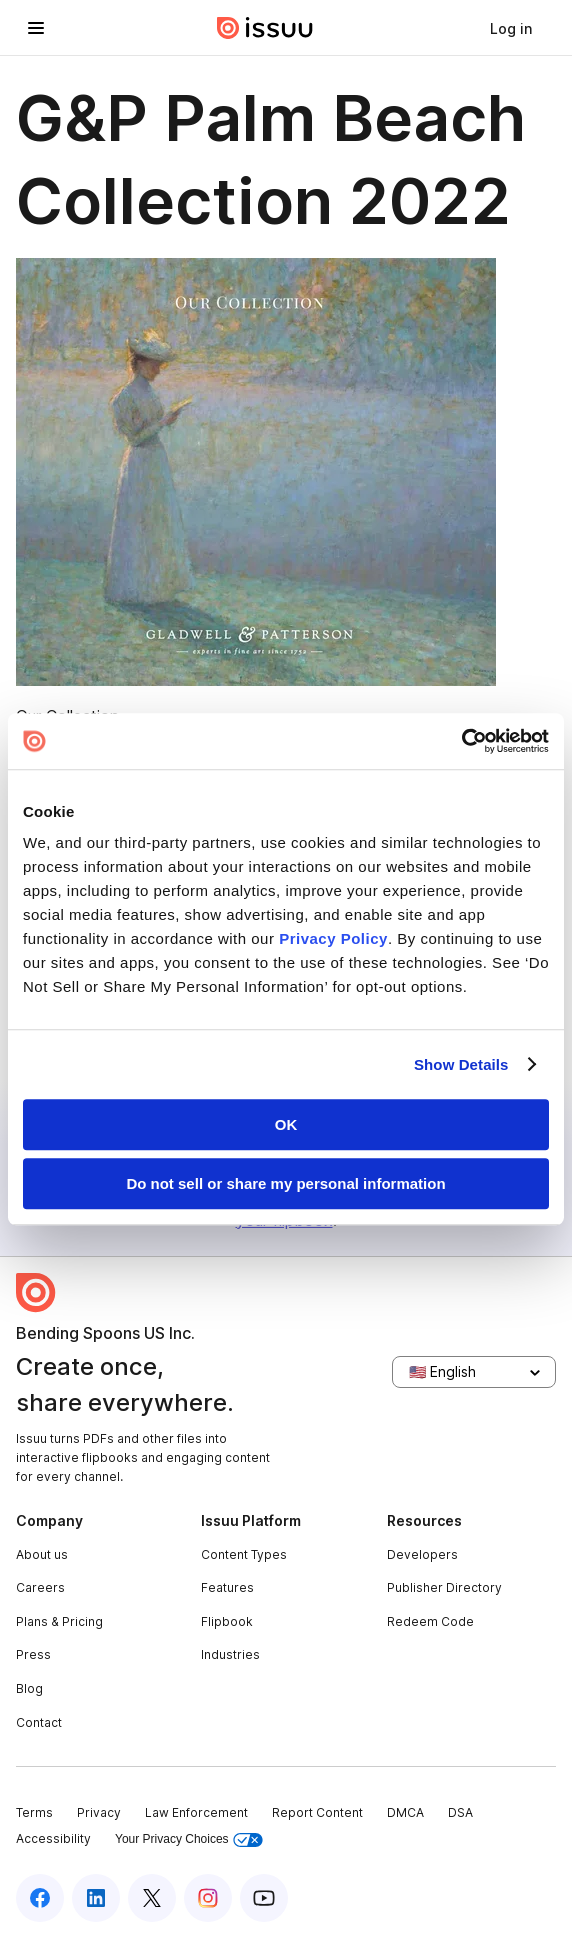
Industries (230, 1654)
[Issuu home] (265, 28)
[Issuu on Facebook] (40, 1898)
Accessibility (53, 1838)
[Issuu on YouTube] (264, 1898)
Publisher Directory (444, 1587)
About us (42, 1554)
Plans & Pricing (59, 1621)
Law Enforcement (196, 1812)
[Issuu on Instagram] (208, 1898)
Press (33, 1654)
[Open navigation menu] (36, 28)
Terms (34, 1812)
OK (286, 1124)
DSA (460, 1812)
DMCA (405, 1812)
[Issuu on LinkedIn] (96, 1898)
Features (227, 1587)
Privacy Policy (333, 938)
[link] (511, 28)
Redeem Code (430, 1621)
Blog (29, 1688)
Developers (422, 1554)
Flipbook (227, 1621)
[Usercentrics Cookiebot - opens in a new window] (461, 741)
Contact (39, 1722)
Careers (40, 1587)
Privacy (99, 1812)
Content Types (244, 1554)
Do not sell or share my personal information (285, 1183)
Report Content (317, 1812)
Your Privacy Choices (189, 1839)
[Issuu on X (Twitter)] (152, 1898)
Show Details (461, 1064)
